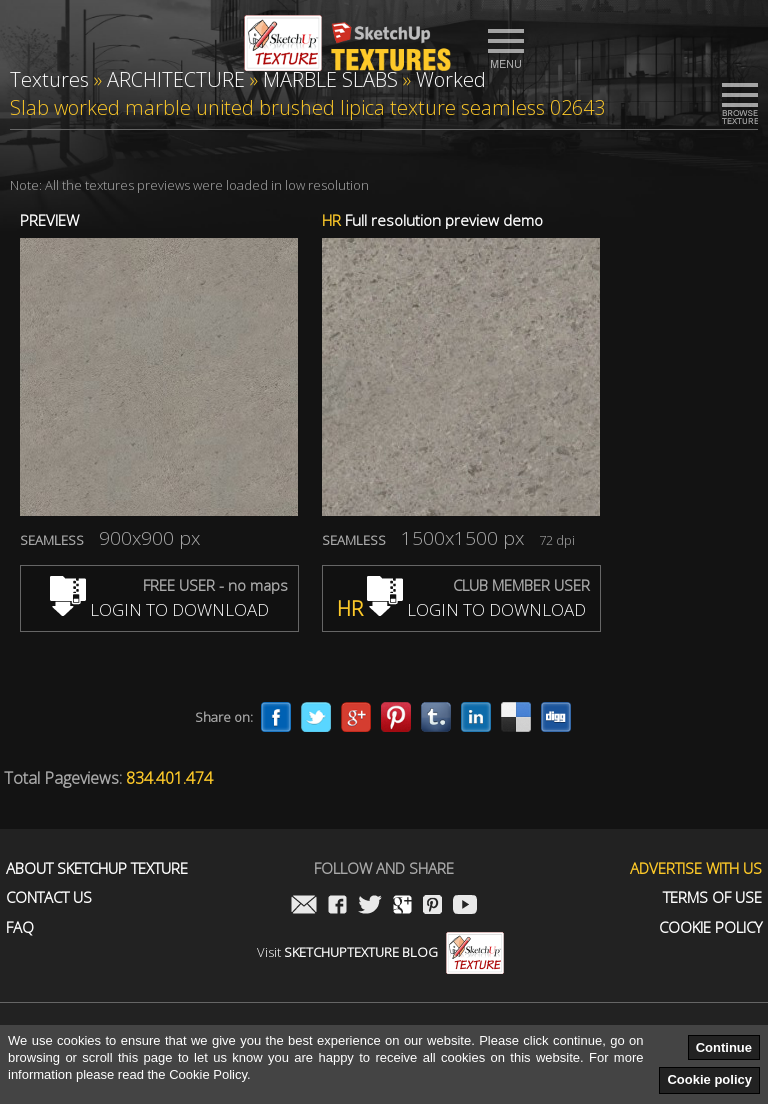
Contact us (49, 897)
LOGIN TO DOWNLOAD (159, 609)
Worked (451, 79)
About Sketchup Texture (97, 868)
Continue (724, 1047)
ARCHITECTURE (176, 79)
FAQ (20, 927)
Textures (49, 79)
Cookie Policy (710, 927)
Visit (380, 952)
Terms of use (712, 897)
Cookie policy (709, 1079)
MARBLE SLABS (330, 79)
